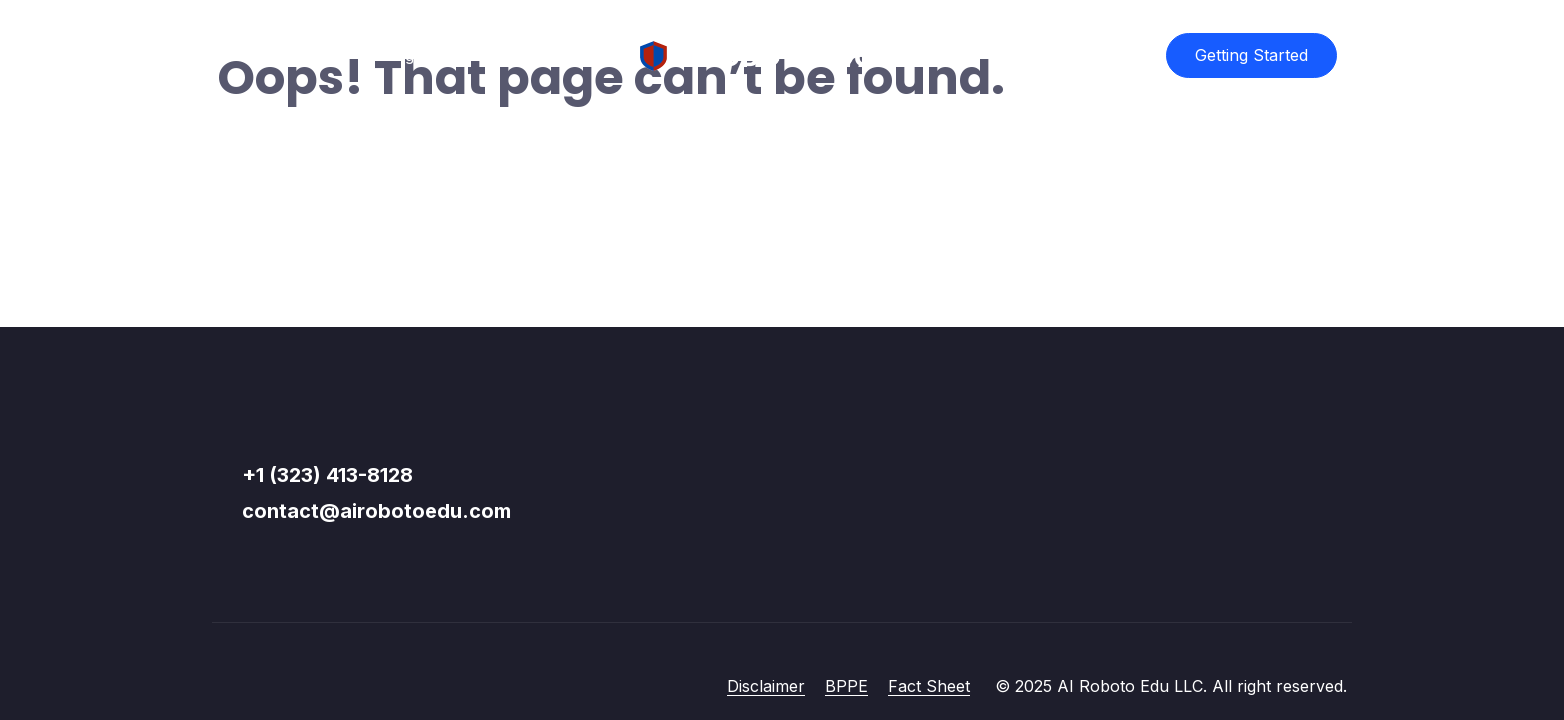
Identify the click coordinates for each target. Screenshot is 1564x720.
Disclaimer (766, 686)
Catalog (385, 55)
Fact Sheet (929, 686)
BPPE (846, 686)
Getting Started (1251, 55)
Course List (274, 55)
